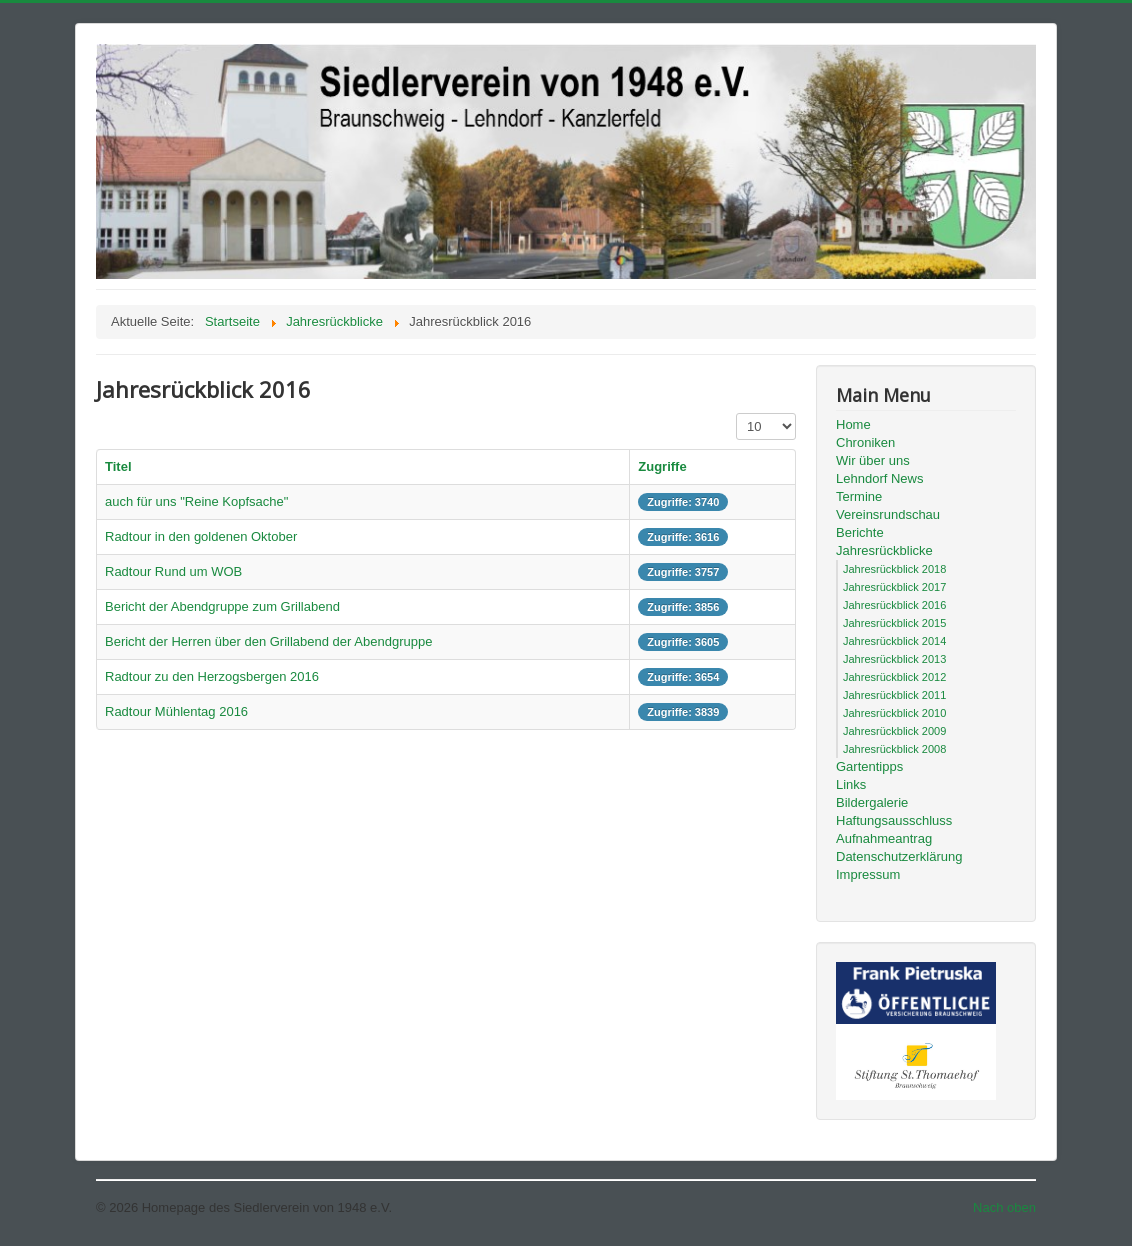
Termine (859, 496)
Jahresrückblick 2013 (894, 659)
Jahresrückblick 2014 (894, 641)
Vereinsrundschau (888, 514)
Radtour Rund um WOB (173, 571)
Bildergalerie (872, 802)
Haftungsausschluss (894, 820)
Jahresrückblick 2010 (894, 713)
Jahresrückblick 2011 (894, 695)
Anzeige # (736, 413)
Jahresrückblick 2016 (894, 605)
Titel (118, 466)
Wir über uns (873, 460)
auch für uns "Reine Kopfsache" (196, 501)
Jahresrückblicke (884, 550)
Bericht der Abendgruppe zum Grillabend (222, 606)
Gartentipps (869, 766)
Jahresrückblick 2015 (894, 623)
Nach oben (1004, 1207)
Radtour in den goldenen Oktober (201, 536)
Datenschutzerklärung (899, 856)
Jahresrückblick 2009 (894, 731)
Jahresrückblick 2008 (894, 749)
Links (851, 784)
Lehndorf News (879, 478)
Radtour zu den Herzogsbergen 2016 (212, 676)
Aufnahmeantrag (884, 838)
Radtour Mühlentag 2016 (176, 711)
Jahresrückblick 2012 (894, 677)
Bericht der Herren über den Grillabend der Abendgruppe (268, 641)
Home (853, 424)
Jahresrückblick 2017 (894, 587)
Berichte (860, 532)
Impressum (868, 874)
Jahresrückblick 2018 (894, 569)
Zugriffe (662, 466)
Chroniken (865, 442)
